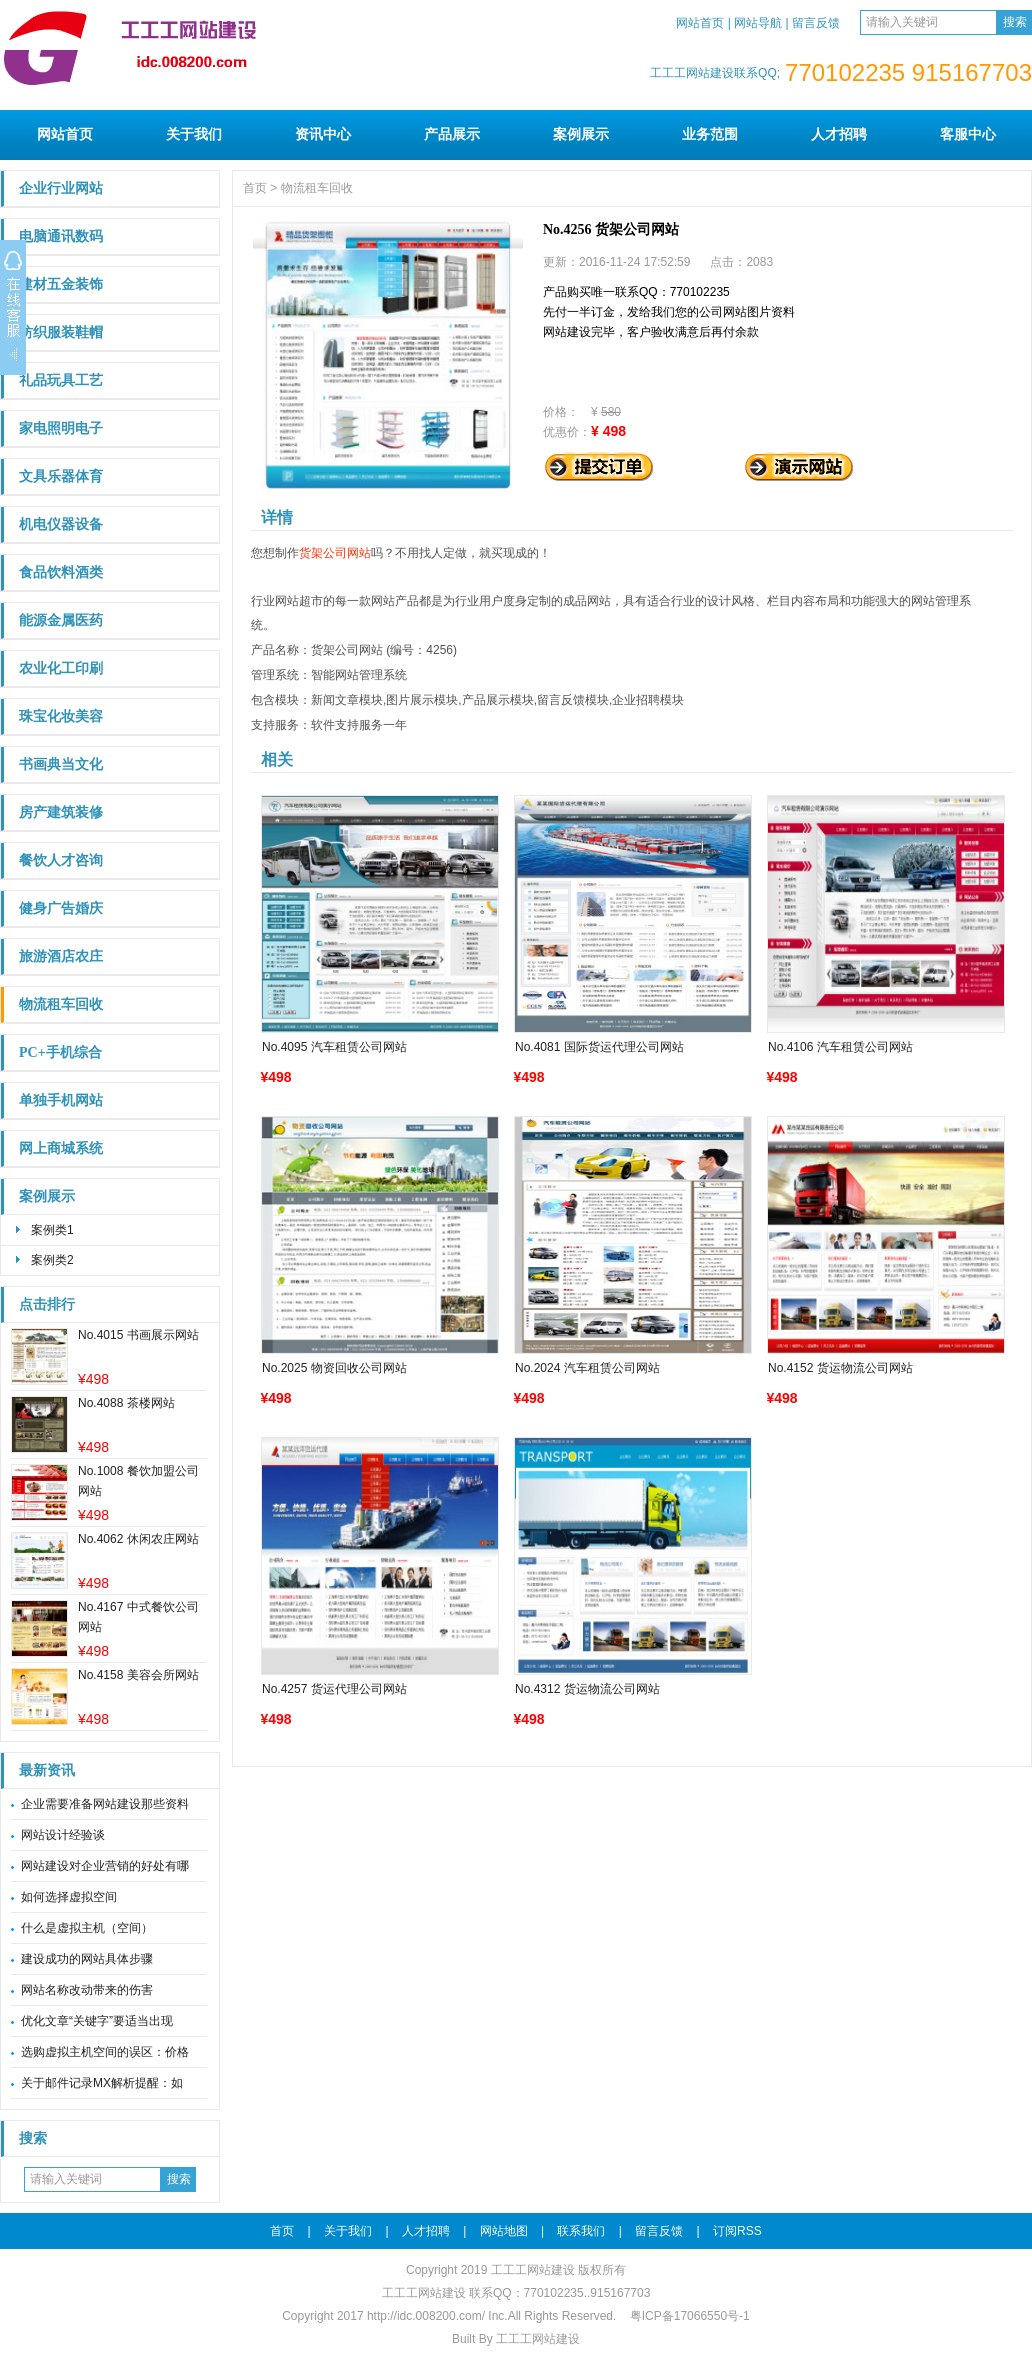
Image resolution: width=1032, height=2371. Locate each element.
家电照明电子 (61, 428)
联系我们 (581, 2231)
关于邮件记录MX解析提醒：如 (102, 2083)
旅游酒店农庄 (61, 956)
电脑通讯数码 (61, 236)
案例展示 (581, 134)
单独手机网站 (61, 1100)
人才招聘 (839, 134)
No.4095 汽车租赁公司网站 (334, 1047)
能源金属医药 (61, 620)
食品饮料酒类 (61, 572)
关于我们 (194, 134)
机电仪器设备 (61, 524)
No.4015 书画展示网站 (138, 1335)
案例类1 (52, 1230)
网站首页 (700, 23)
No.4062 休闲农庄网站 (138, 1539)
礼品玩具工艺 (61, 380)
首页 (255, 188)
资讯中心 (323, 134)
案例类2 (52, 1260)
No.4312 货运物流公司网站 (587, 1689)
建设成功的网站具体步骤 (87, 1959)
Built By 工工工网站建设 (516, 2339)
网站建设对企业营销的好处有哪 (105, 1866)
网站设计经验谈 (63, 1835)
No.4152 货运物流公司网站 (840, 1368)
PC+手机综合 (60, 1052)
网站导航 (758, 23)
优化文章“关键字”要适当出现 (97, 2021)
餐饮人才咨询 (61, 860)
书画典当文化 (61, 764)
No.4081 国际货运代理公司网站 (599, 1047)
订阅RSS (737, 2231)
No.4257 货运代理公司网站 (334, 1689)
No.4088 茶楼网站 (126, 1403)
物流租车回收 (61, 1004)
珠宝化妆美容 (61, 716)
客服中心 (968, 134)
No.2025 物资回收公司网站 (334, 1368)
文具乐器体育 (61, 476)
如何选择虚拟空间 (69, 1897)
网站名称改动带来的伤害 (87, 1990)
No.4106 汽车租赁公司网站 (840, 1047)
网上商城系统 (61, 1148)
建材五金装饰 (61, 284)
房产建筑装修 (61, 812)
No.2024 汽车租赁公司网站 (587, 1368)
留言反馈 (816, 23)
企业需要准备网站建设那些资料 (105, 1804)
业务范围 (710, 134)
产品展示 (452, 134)
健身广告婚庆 (61, 908)
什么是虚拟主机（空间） (87, 1928)
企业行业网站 (61, 188)
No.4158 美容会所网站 (138, 1675)
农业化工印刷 (61, 668)
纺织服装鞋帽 (61, 332)
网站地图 (504, 2231)
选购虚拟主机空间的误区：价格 (105, 2052)
